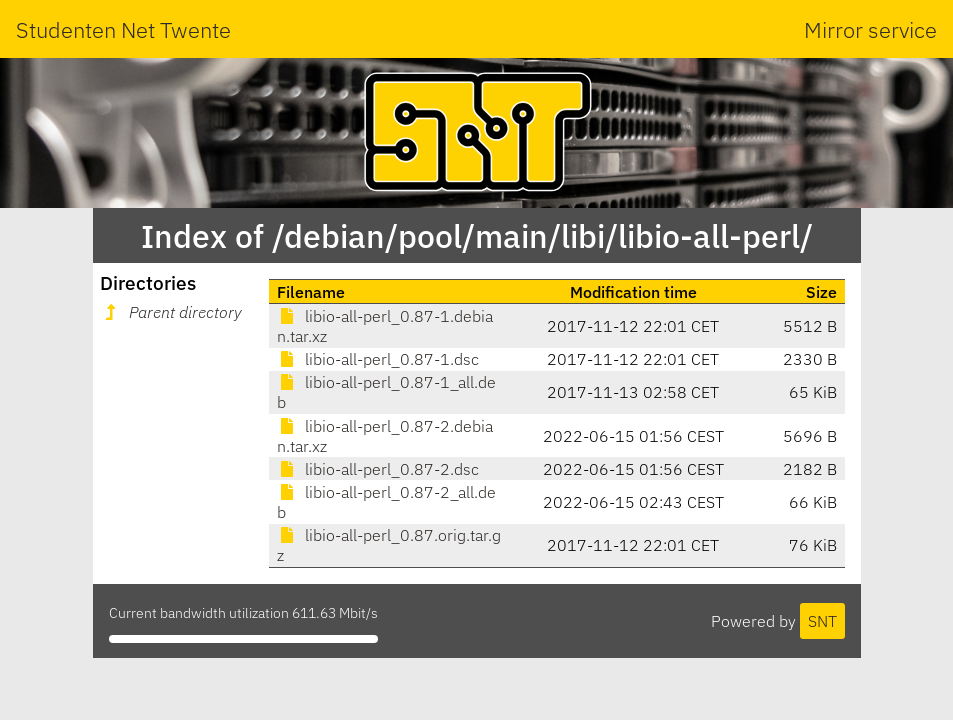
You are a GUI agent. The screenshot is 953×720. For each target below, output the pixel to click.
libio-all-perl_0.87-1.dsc (378, 359)
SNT (822, 621)
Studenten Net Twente (123, 29)
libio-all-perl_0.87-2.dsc (378, 469)
